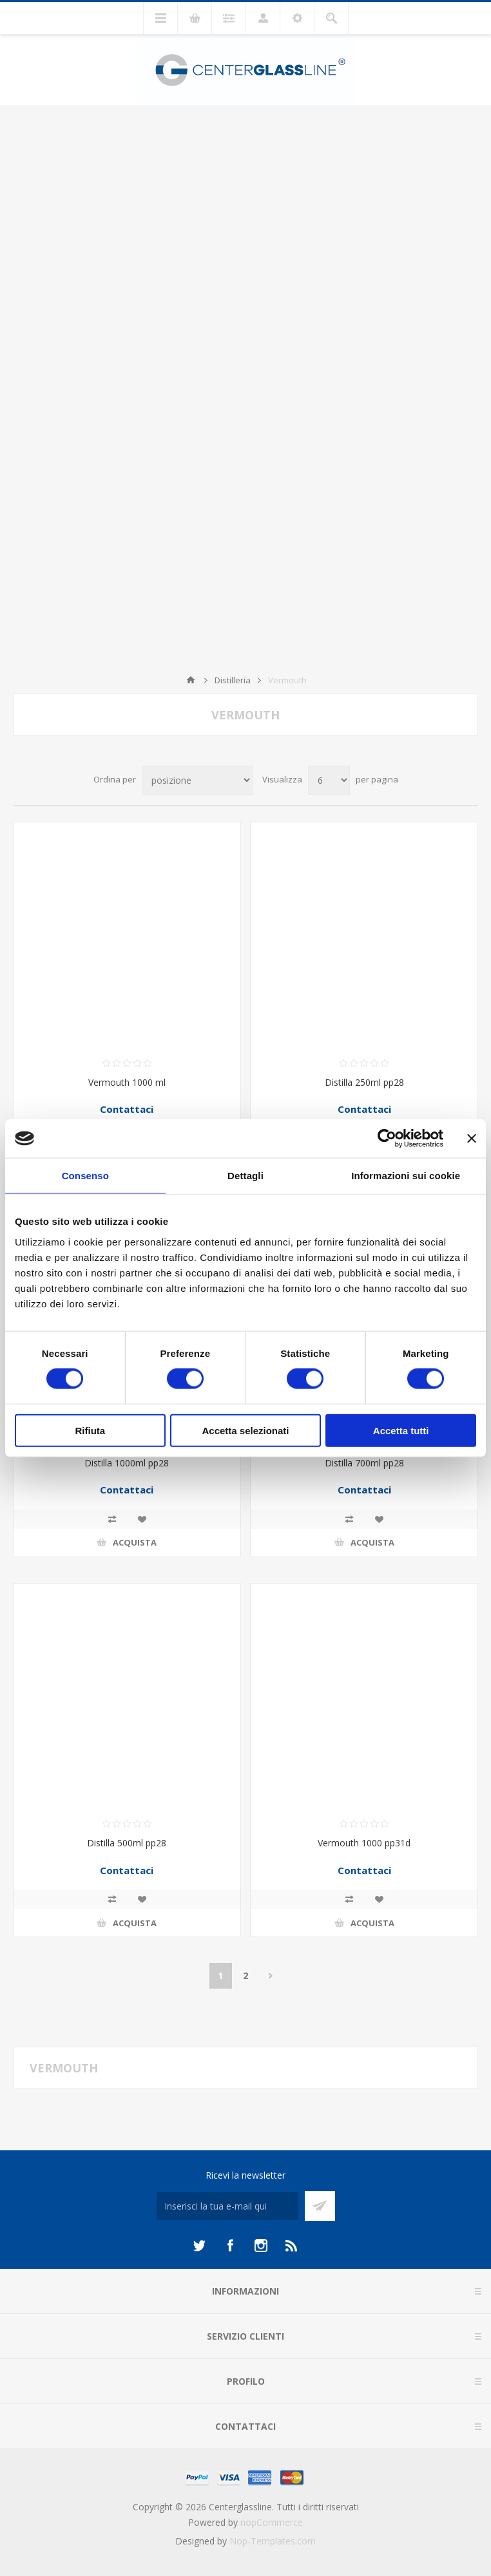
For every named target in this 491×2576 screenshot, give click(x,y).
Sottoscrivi (320, 2206)
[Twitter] (199, 2245)
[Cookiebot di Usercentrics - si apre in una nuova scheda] (387, 1138)
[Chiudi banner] (471, 1138)
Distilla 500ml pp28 (126, 1843)
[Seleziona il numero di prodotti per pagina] (329, 780)
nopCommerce (271, 2522)
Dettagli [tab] (245, 1175)
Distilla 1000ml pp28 (126, 1463)
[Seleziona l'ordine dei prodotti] (197, 780)
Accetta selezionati (245, 1430)
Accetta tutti (401, 1430)
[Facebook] (230, 2245)
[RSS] (292, 2245)
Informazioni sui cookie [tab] (405, 1175)
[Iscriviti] (227, 2206)
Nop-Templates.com (272, 2541)
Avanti (271, 1976)
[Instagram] (261, 2245)
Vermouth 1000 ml (127, 1082)
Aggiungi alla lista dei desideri (141, 1519)
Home (190, 680)
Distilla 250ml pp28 (364, 1082)
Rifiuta (90, 1430)
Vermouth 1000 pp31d (364, 1843)
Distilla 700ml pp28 (364, 1463)
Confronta (112, 1519)
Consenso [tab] (85, 1175)
